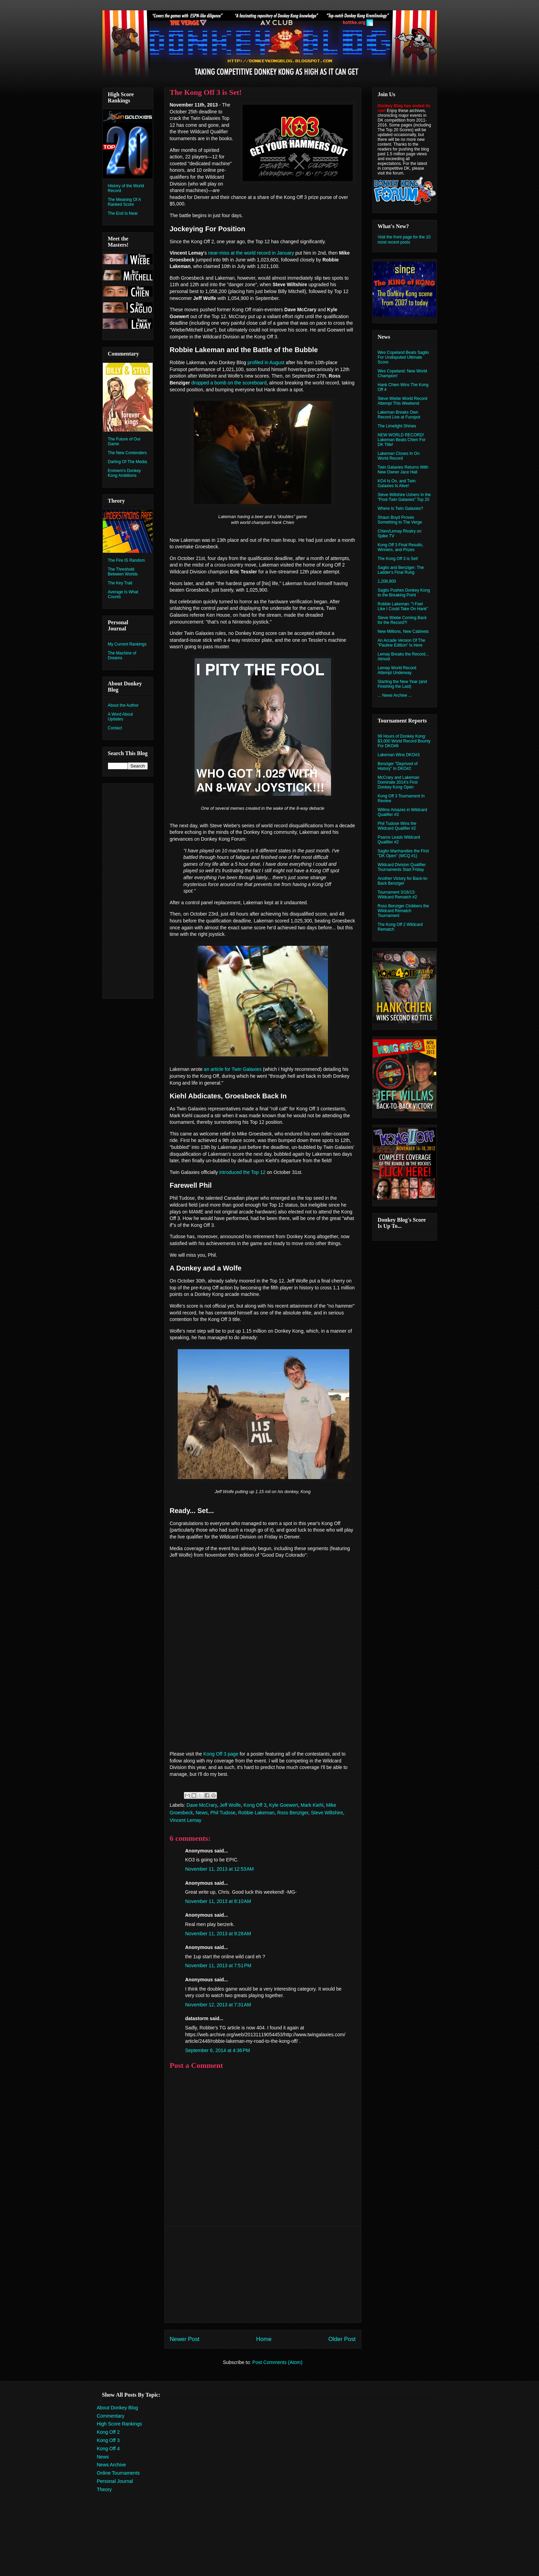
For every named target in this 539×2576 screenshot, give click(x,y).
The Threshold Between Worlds (123, 571)
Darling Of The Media (127, 461)
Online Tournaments (118, 2473)
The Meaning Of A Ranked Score (124, 202)
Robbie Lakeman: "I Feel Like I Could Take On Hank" (403, 606)
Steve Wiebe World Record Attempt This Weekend (403, 401)
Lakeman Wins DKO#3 (399, 754)
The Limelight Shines (397, 426)
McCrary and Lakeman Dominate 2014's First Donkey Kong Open (398, 782)
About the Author (123, 705)
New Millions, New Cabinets (403, 631)
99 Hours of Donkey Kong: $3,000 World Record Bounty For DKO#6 (404, 741)
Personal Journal (115, 2481)
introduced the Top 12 (242, 1172)
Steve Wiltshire (327, 1812)
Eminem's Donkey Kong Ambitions (124, 473)
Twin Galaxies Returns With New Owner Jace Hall (403, 469)
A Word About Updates (120, 716)
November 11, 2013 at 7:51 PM (218, 1965)
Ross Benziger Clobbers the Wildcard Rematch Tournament (403, 911)
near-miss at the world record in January (251, 253)
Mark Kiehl (312, 1805)
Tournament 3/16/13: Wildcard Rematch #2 (397, 894)
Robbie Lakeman (256, 1812)
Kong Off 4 (108, 2448)
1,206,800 (387, 581)
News (202, 1812)
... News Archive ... (395, 695)
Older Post (341, 2339)
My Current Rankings (127, 644)
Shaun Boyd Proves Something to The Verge (400, 520)
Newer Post (185, 2339)
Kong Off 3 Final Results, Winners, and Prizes (401, 547)
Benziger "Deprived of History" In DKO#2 (398, 766)
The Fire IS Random (126, 560)
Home (264, 2339)
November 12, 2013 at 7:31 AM (218, 2004)
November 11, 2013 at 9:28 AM (218, 1933)
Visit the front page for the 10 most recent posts (404, 239)
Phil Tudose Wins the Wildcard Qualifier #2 (397, 826)
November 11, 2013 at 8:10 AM (218, 1901)
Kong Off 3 (254, 1805)
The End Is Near (123, 213)
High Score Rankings (119, 2424)
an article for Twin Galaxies (233, 1069)
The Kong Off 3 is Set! (398, 558)
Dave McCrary (202, 1805)
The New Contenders (127, 452)
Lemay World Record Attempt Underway (397, 670)
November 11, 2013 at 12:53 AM (219, 1869)
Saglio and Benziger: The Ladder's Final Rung (401, 570)
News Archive (111, 2464)
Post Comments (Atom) (277, 2362)
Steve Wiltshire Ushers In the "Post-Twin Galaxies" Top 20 (404, 497)
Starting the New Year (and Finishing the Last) (402, 684)
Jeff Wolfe (230, 1805)
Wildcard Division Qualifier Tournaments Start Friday (402, 867)
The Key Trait (120, 583)
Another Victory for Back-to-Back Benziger (403, 881)
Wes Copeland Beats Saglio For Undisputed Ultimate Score (403, 357)
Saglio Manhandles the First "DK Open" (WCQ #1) (403, 853)
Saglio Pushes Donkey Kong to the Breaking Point (404, 592)
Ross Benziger (292, 1812)
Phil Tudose (222, 1812)
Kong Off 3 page (221, 1754)
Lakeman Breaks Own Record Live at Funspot (399, 414)
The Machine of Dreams (122, 655)
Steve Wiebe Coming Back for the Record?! (402, 620)
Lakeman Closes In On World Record (399, 456)
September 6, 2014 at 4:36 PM (217, 2050)
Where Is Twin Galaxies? (401, 508)
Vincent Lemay (185, 1820)
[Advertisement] (262, 2274)
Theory (104, 2489)
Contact (115, 728)
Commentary (110, 2416)
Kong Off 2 (108, 2432)
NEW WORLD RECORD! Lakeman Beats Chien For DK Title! (402, 440)
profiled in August (266, 362)
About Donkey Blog (117, 2407)
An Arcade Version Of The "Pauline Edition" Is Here (402, 643)
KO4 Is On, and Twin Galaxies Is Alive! (397, 483)
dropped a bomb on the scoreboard (229, 382)
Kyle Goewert (283, 1805)
